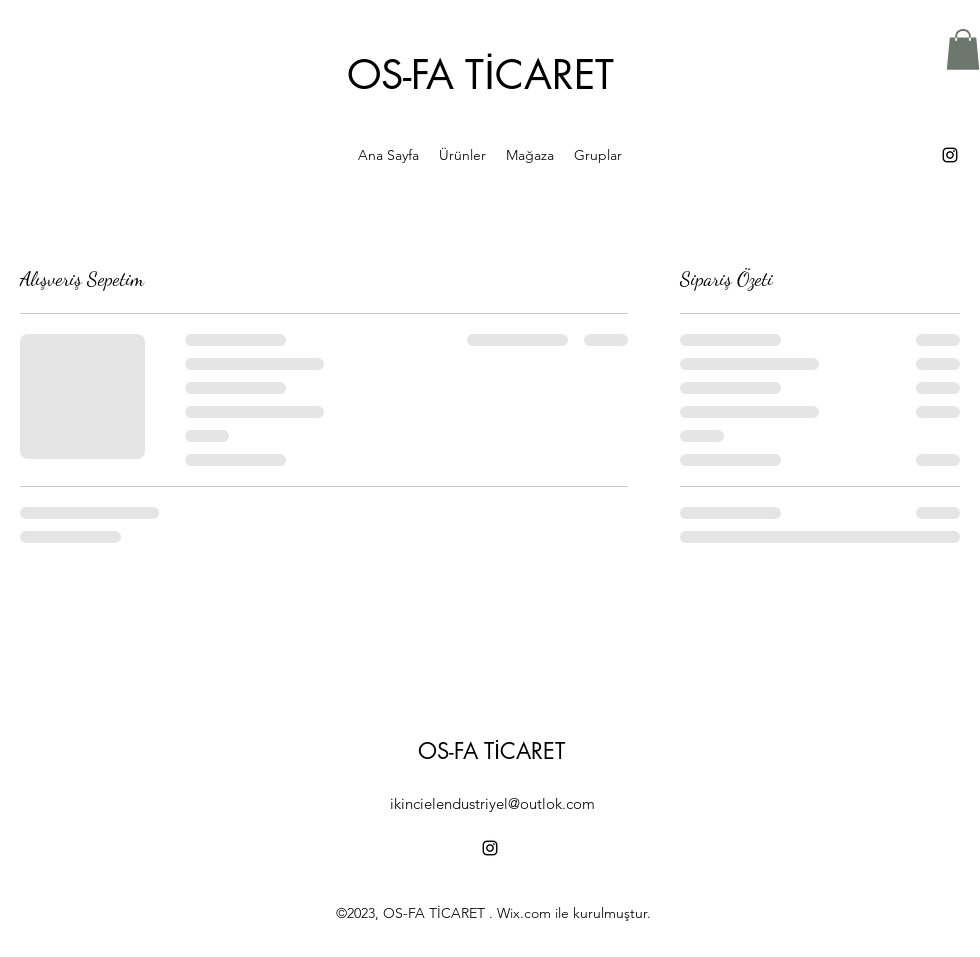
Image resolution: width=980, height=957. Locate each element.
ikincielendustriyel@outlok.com (492, 803)
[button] (963, 49)
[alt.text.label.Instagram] (950, 155)
